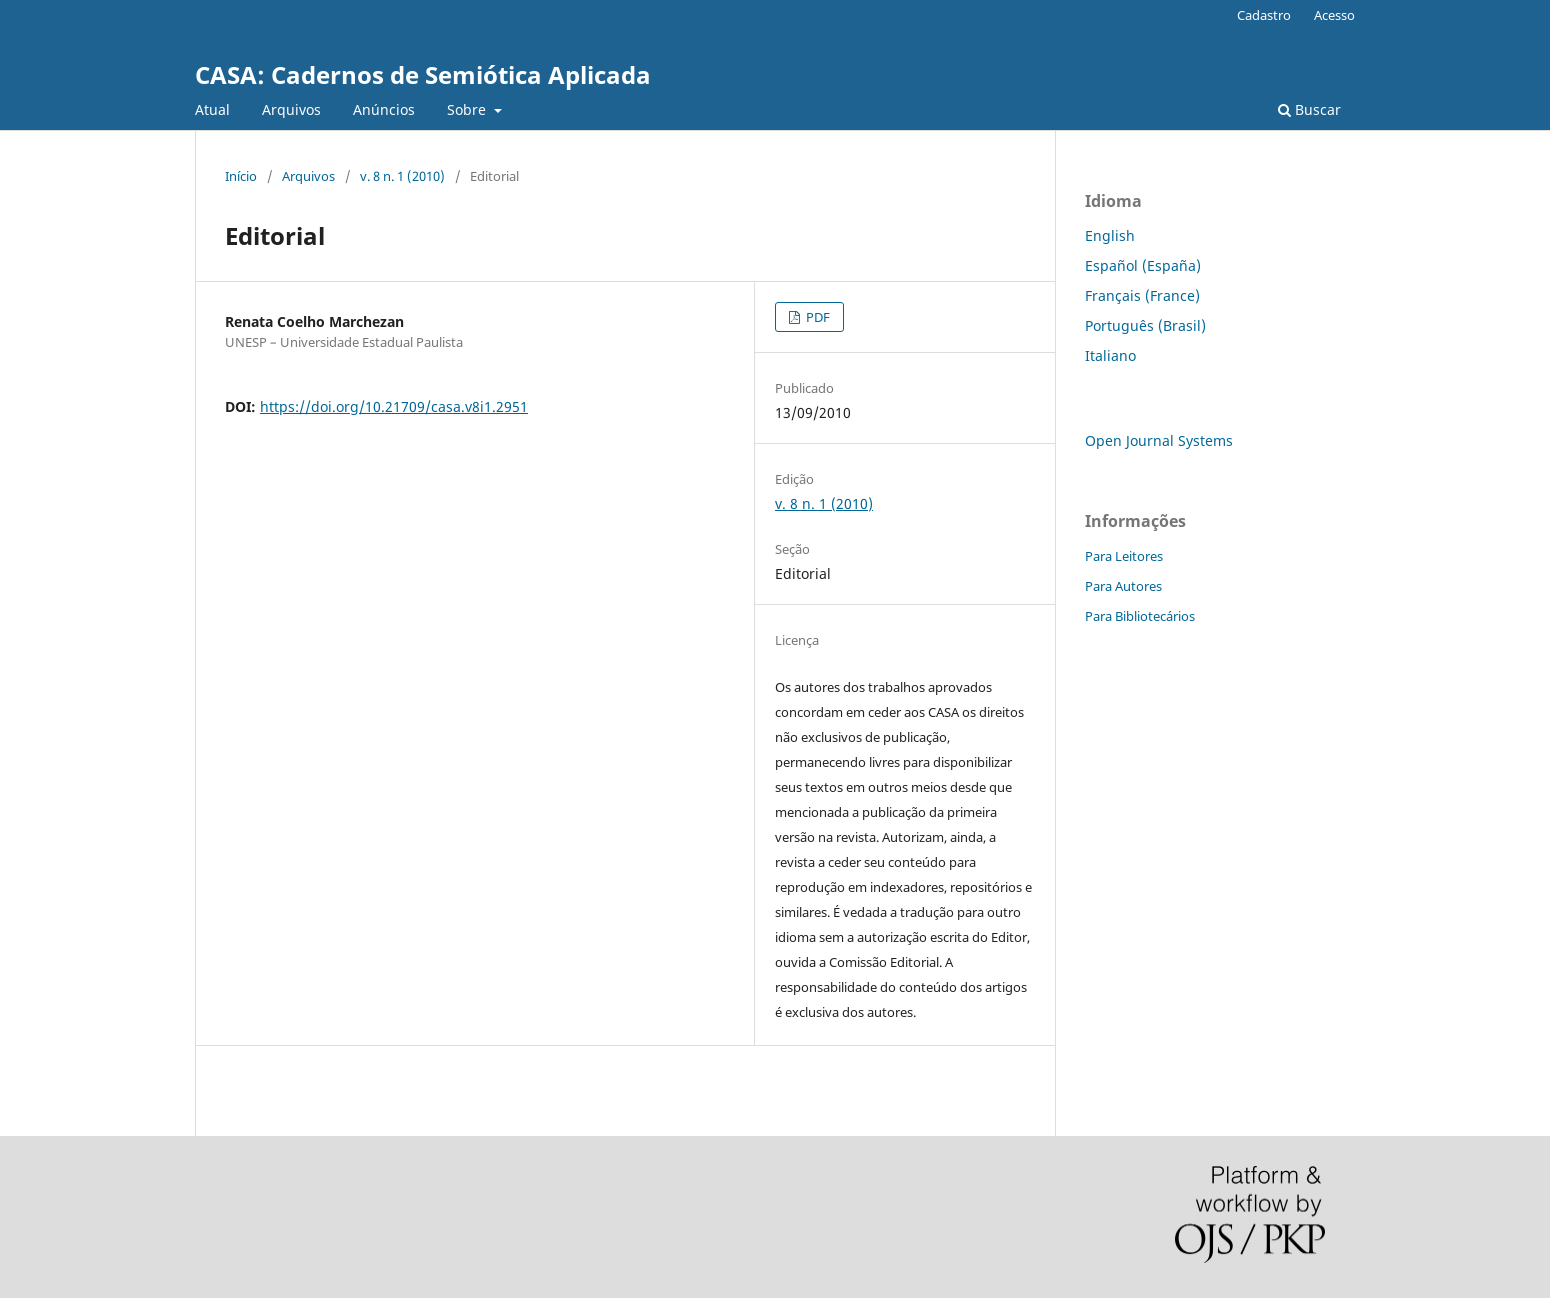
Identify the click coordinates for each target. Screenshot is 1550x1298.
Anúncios (384, 109)
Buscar (1309, 109)
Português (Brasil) (1145, 325)
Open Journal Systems (1159, 440)
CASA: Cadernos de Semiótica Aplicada (423, 74)
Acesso (1334, 15)
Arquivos (291, 109)
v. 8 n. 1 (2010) (402, 176)
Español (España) (1143, 265)
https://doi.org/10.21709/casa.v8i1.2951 (394, 406)
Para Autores (1123, 586)
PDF (816, 317)
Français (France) (1142, 295)
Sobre (468, 109)
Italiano (1110, 355)
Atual (212, 109)
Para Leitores (1124, 556)
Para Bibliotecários (1140, 616)
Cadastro (1264, 15)
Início (241, 176)
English (1110, 235)
